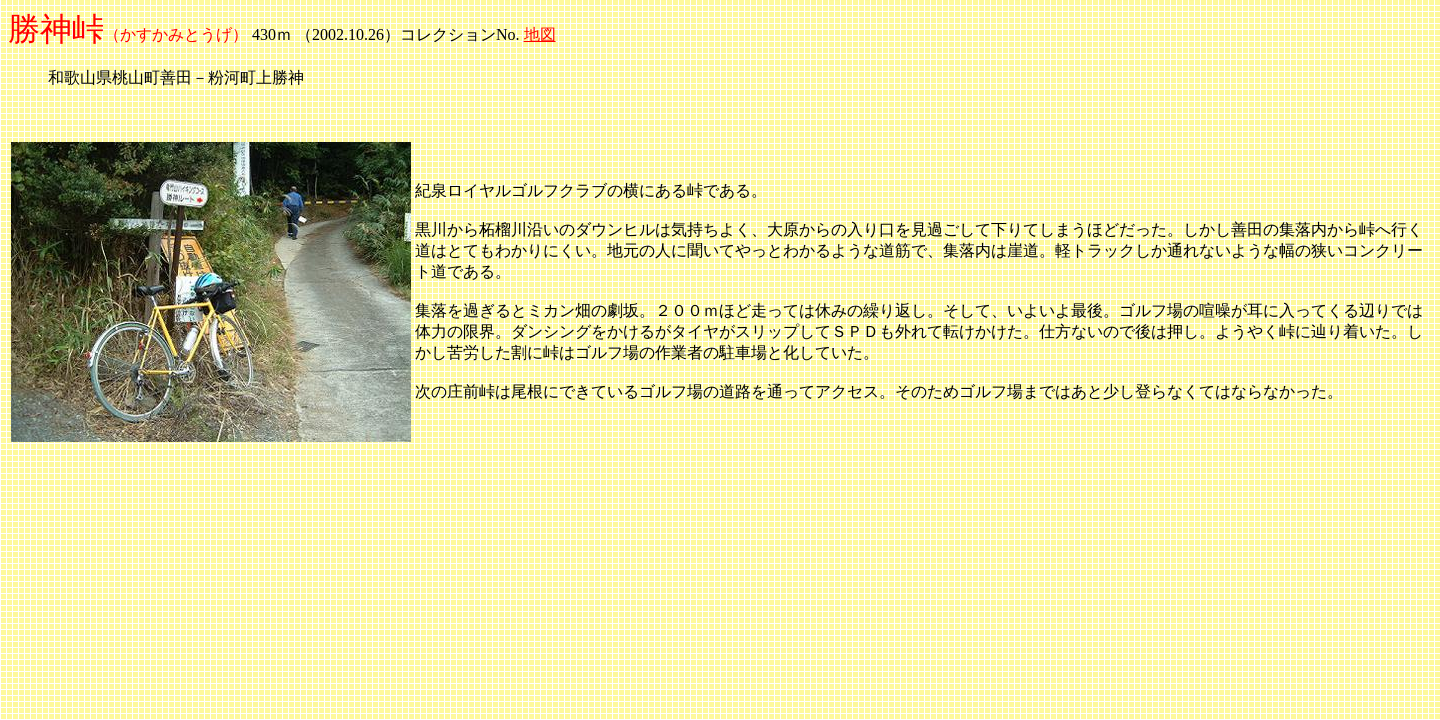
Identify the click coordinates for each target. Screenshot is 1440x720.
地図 (540, 34)
